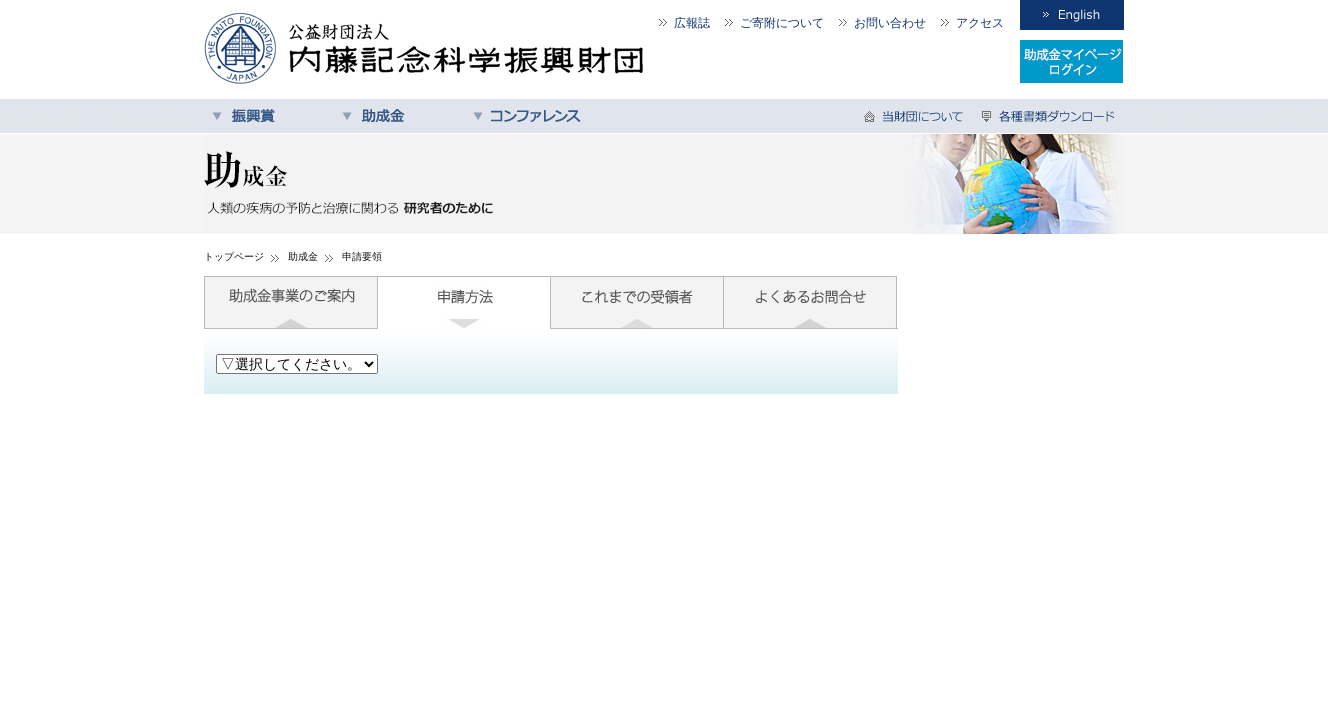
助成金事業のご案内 (291, 302)
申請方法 (464, 302)
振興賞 (269, 116)
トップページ (234, 256)
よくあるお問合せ (810, 302)
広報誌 (692, 23)
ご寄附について (782, 23)
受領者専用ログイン (1072, 61)
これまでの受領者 (637, 302)
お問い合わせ (890, 23)
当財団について (916, 116)
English (1072, 15)
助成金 (399, 116)
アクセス (980, 23)
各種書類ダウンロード (1049, 116)
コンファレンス (529, 116)
